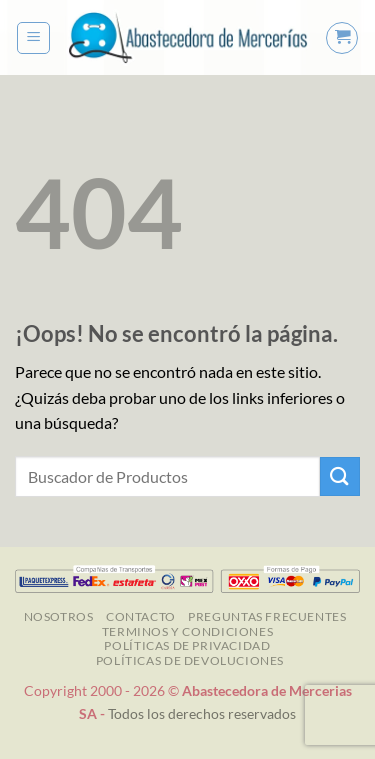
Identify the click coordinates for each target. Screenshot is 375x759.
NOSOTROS (59, 616)
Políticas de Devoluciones (190, 660)
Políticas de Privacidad (187, 645)
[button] (33, 38)
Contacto (141, 616)
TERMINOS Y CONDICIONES (187, 631)
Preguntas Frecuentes (267, 616)
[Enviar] (340, 476)
